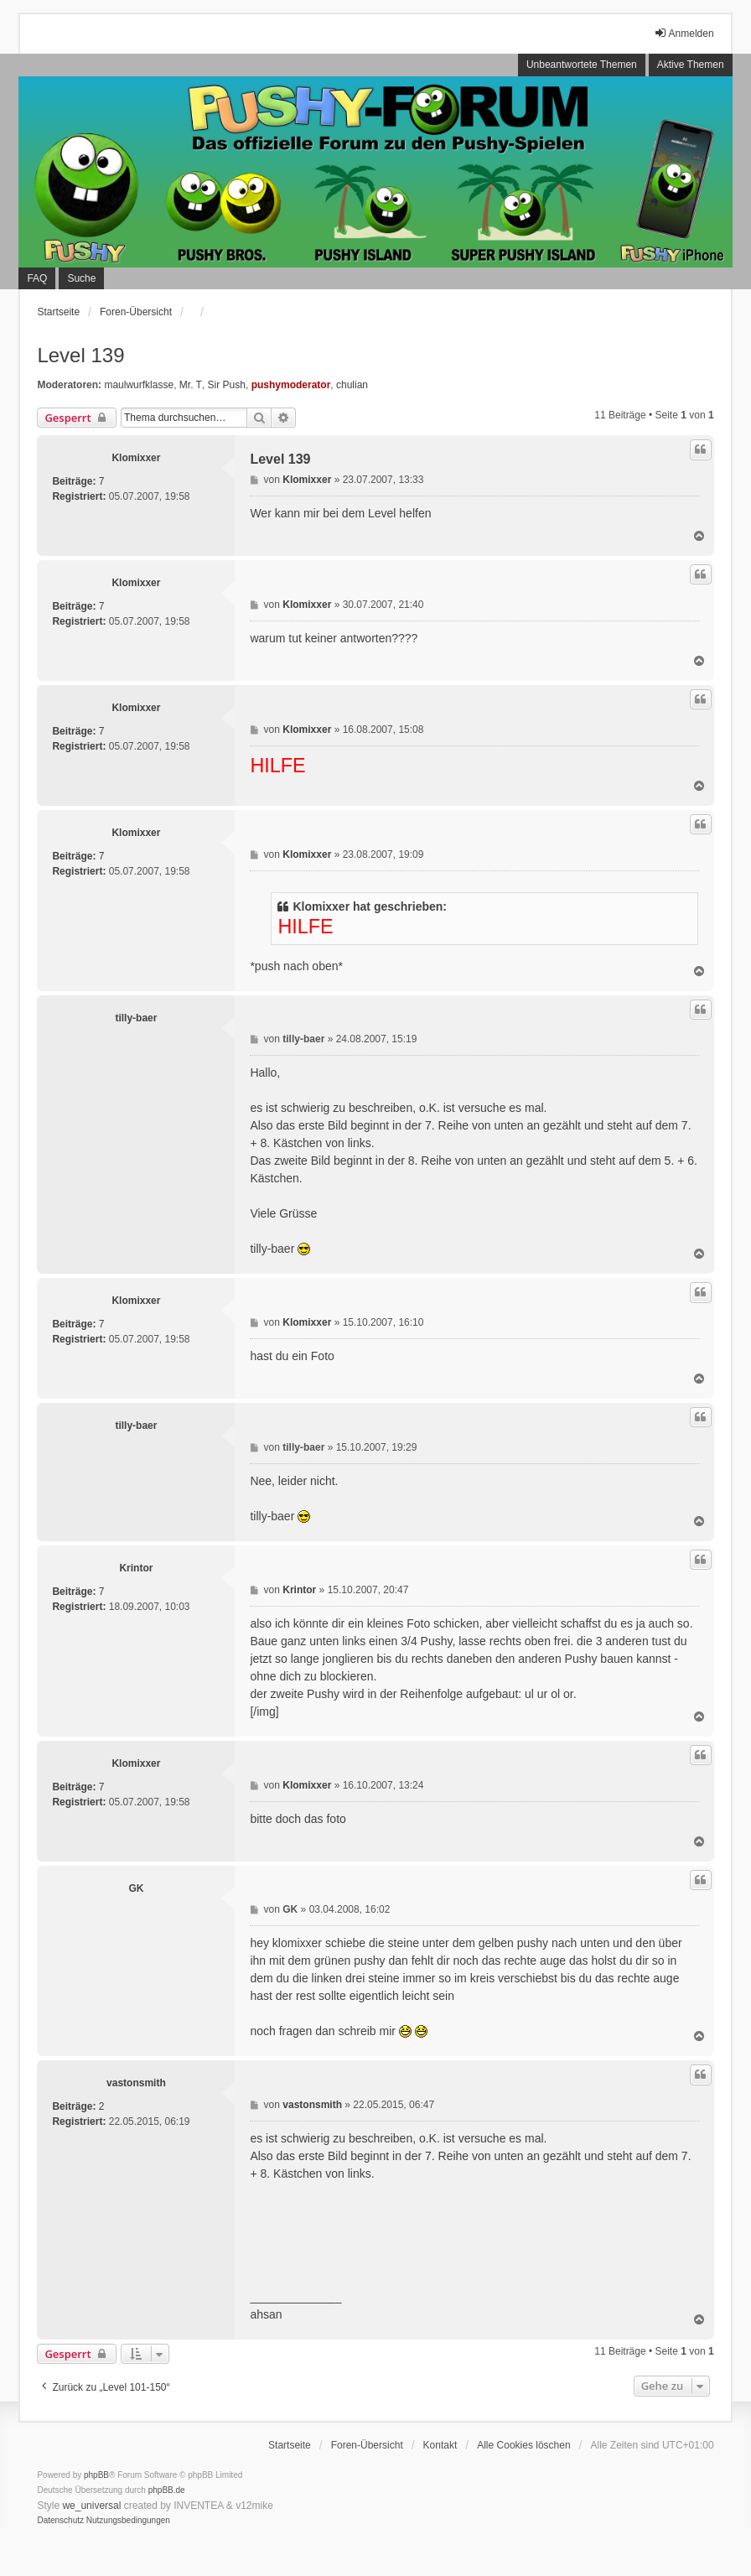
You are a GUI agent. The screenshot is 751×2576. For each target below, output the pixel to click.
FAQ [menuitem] (37, 278)
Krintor (136, 1568)
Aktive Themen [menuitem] (690, 64)
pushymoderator (291, 385)
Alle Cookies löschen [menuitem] (523, 2445)
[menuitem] (60, 2520)
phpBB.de (166, 2490)
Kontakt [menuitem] (440, 2445)
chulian (352, 385)
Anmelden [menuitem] (684, 33)
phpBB (96, 2475)
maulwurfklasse (139, 385)
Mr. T (190, 385)
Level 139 (80, 355)
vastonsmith (136, 2083)
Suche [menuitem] (81, 278)
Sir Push (227, 385)
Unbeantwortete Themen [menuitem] (581, 64)
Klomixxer (135, 458)
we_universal (91, 2505)
